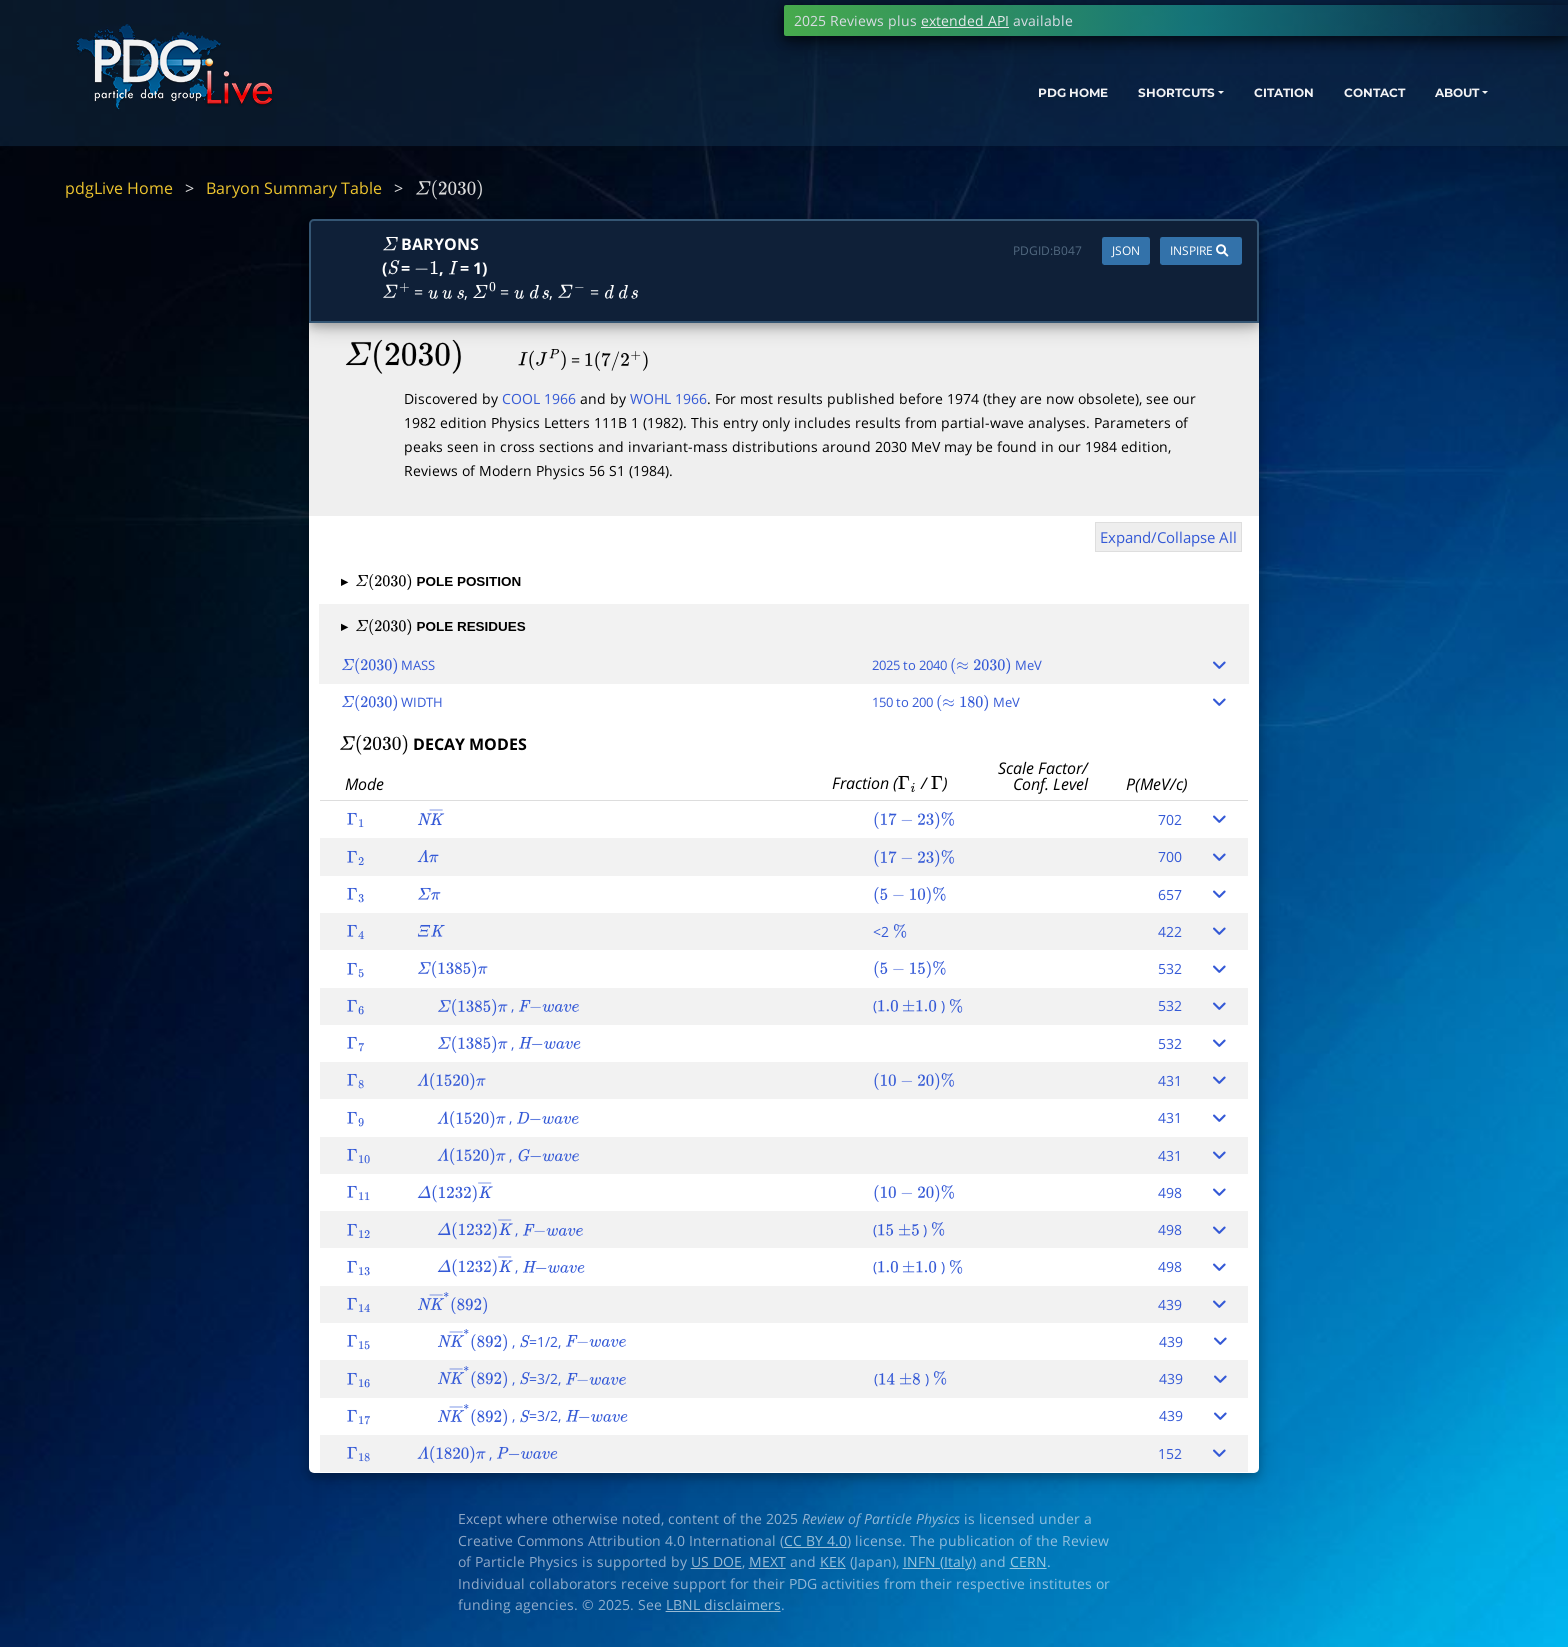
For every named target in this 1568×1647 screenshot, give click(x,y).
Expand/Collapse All (1168, 537)
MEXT (767, 1562)
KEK (833, 1562)
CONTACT (1317, 107)
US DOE (716, 1562)
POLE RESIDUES (433, 626)
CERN (1028, 1562)
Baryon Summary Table (294, 188)
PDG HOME (964, 107)
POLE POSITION (431, 581)
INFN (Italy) (939, 1562)
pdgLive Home (119, 188)
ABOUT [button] (1413, 107)
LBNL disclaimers (723, 1605)
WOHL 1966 (668, 398)
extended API (965, 20)
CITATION (1213, 107)
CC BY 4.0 (815, 1541)
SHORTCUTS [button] (1086, 107)
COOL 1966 (539, 398)
